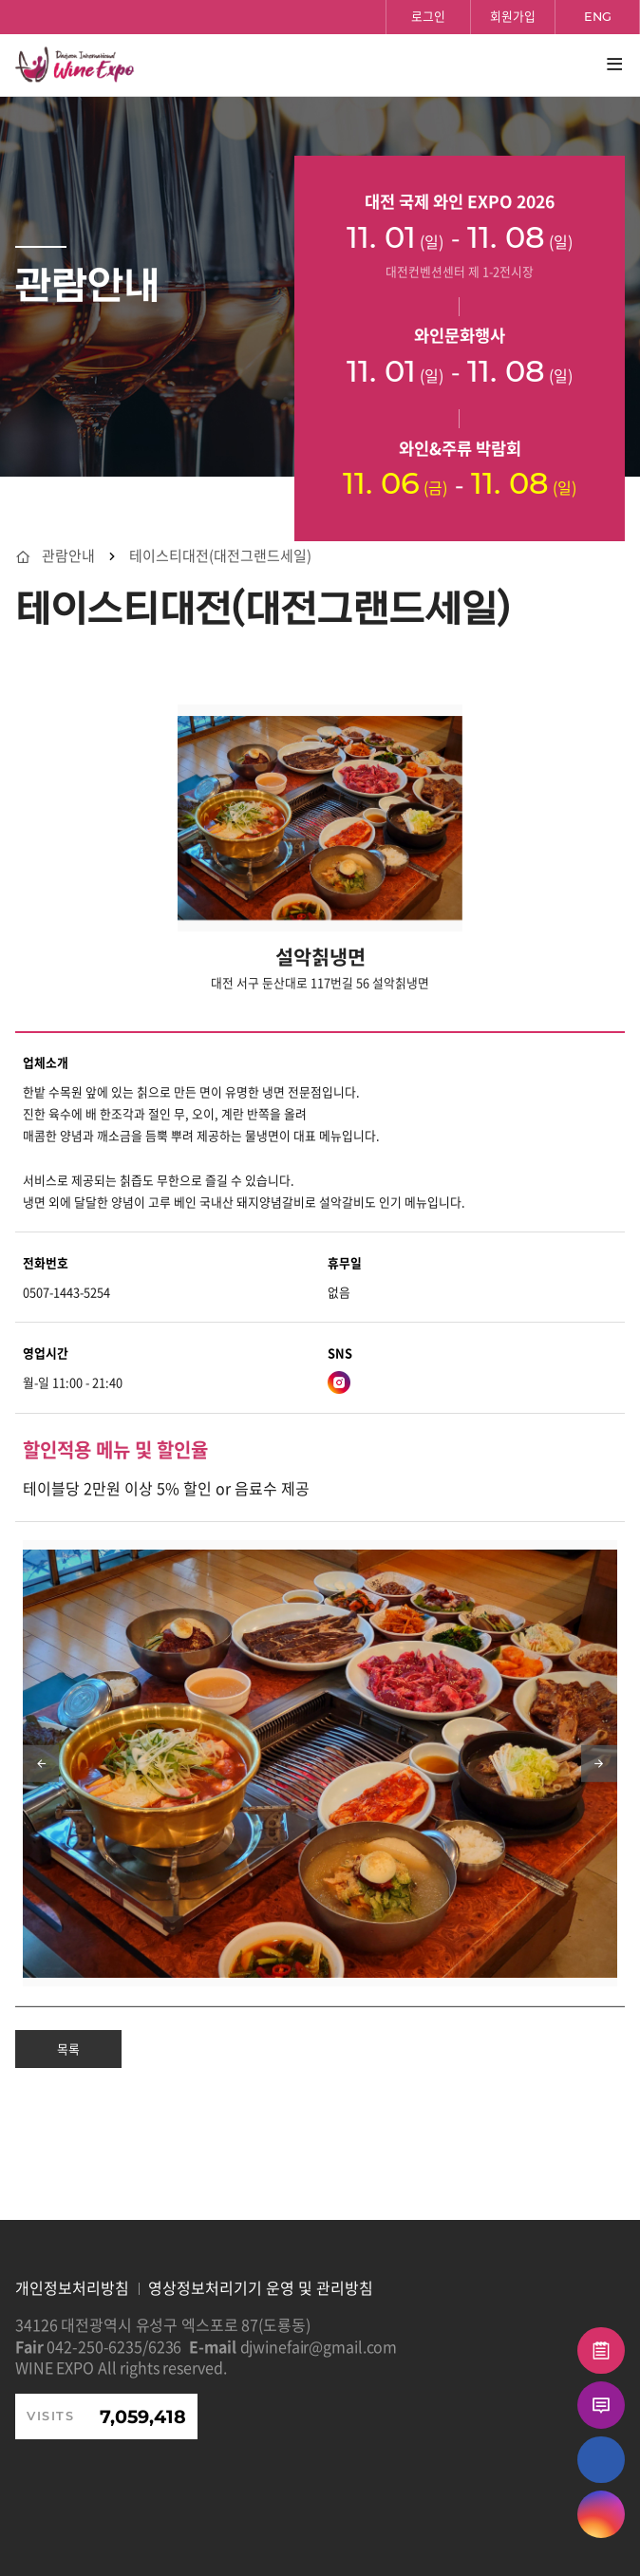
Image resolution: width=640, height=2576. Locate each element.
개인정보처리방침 (72, 2287)
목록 (68, 2049)
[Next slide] (599, 1763)
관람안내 (68, 556)
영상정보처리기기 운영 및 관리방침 (260, 2287)
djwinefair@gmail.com (319, 2346)
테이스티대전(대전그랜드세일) (220, 556)
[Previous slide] (41, 1763)
